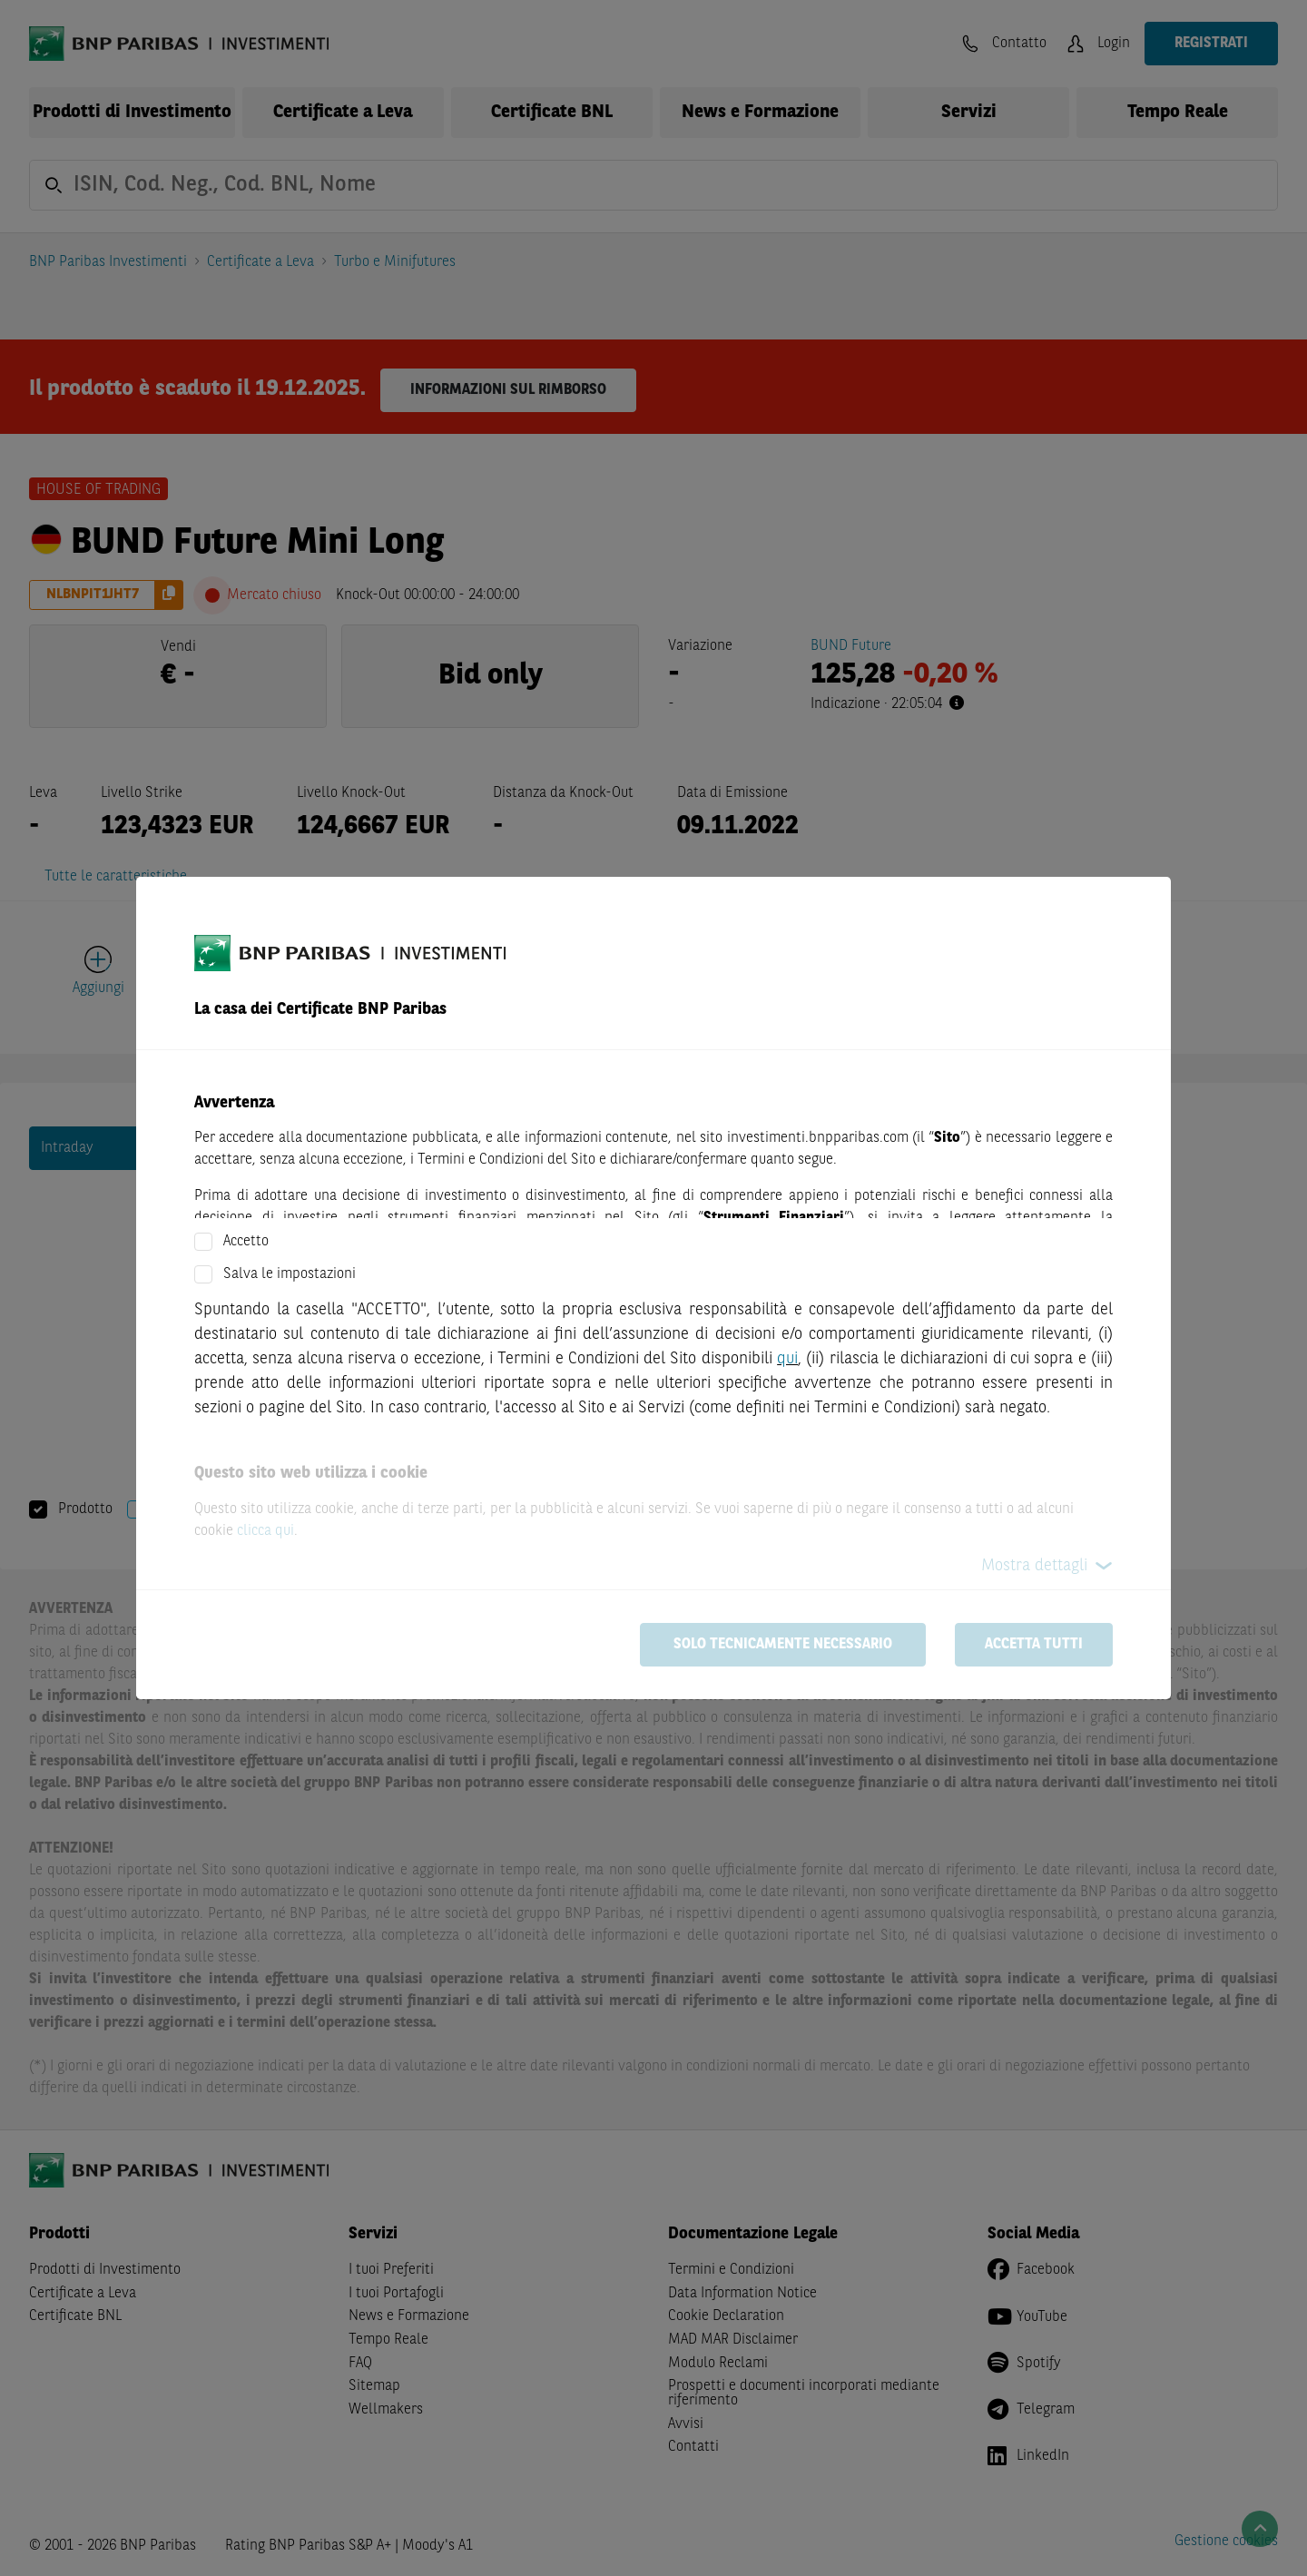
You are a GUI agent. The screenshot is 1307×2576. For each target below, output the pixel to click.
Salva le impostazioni (289, 1274)
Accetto (246, 1241)
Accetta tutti (1034, 1644)
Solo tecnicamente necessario (782, 1644)
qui (787, 1359)
